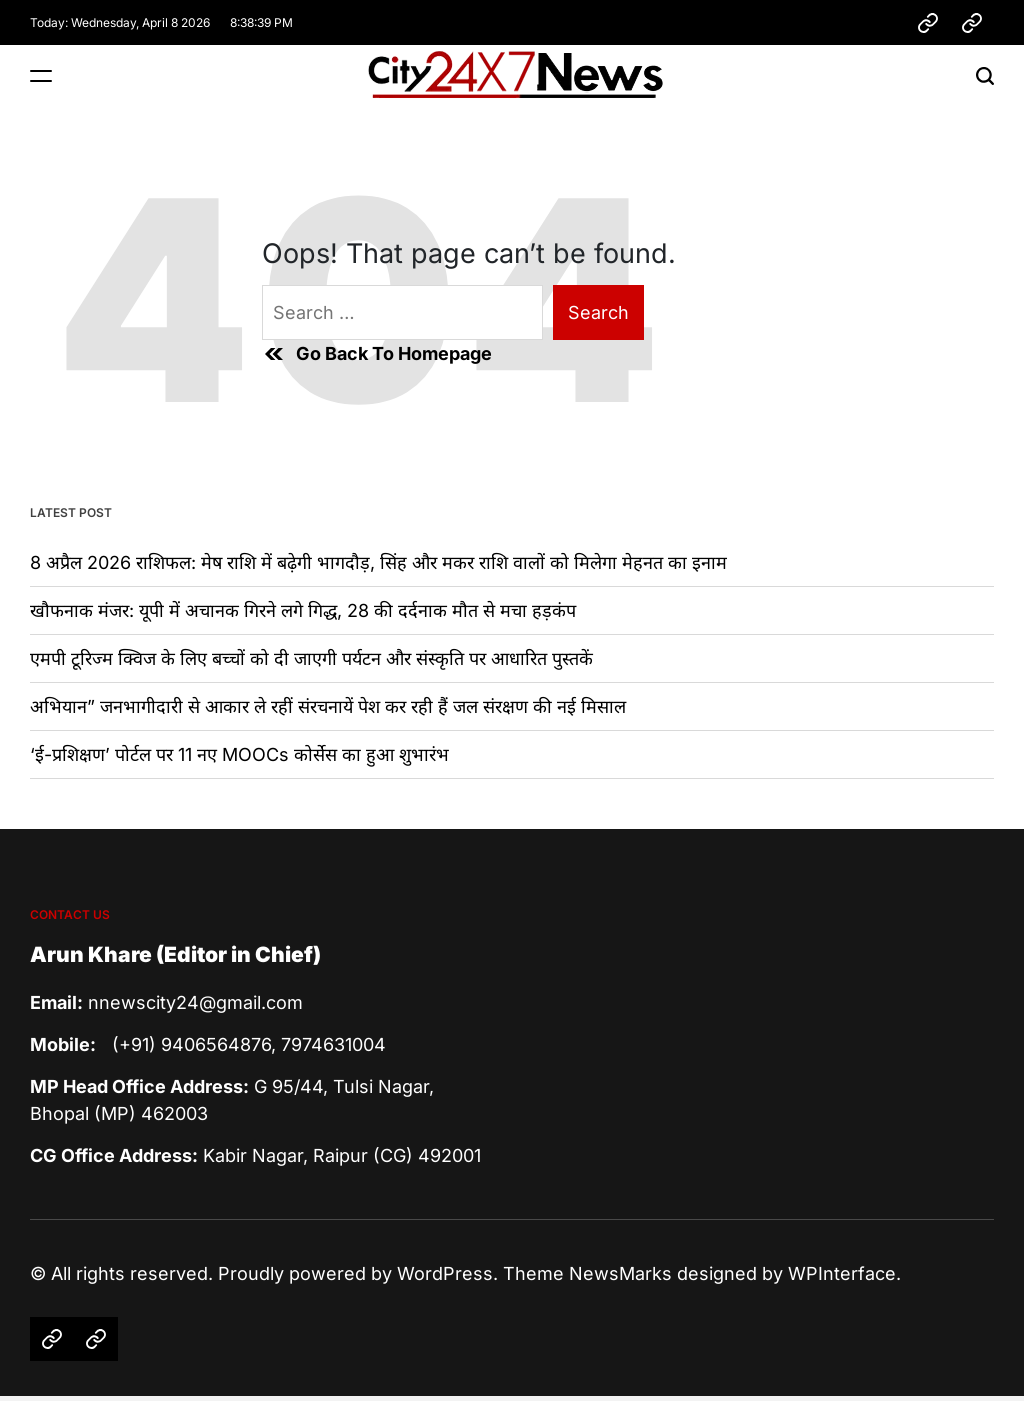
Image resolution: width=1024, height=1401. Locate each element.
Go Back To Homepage (377, 354)
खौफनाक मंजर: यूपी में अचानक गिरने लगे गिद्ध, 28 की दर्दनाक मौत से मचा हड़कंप (303, 610)
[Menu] (41, 75)
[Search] (985, 75)
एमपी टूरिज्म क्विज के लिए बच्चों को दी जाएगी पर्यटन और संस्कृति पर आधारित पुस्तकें (311, 658)
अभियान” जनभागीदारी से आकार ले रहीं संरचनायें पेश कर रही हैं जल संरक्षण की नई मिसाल (328, 706)
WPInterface (842, 1273)
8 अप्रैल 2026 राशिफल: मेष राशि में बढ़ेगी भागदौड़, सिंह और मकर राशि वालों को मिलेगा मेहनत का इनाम (378, 562)
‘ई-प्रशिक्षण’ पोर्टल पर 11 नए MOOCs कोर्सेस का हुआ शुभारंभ (239, 754)
